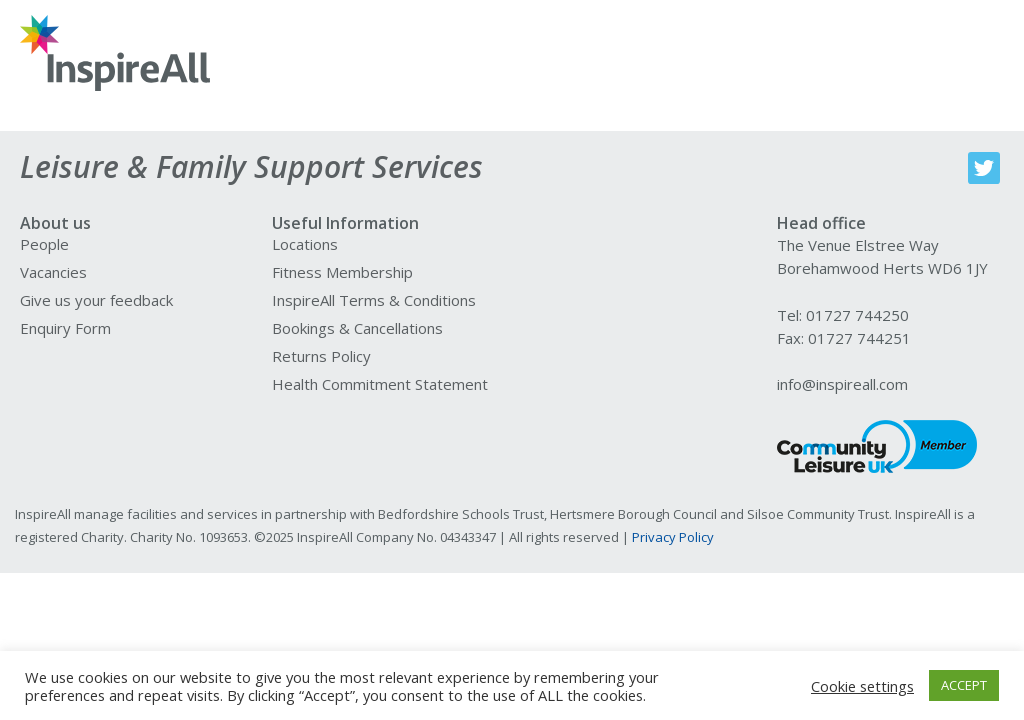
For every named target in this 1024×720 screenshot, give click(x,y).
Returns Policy (321, 356)
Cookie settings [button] (862, 686)
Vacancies (53, 272)
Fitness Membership (342, 272)
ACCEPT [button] (964, 685)
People (44, 244)
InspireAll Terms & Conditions (374, 300)
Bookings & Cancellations (357, 328)
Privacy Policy (673, 537)
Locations (305, 244)
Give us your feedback (96, 300)
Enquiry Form (65, 328)
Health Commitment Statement (380, 384)
